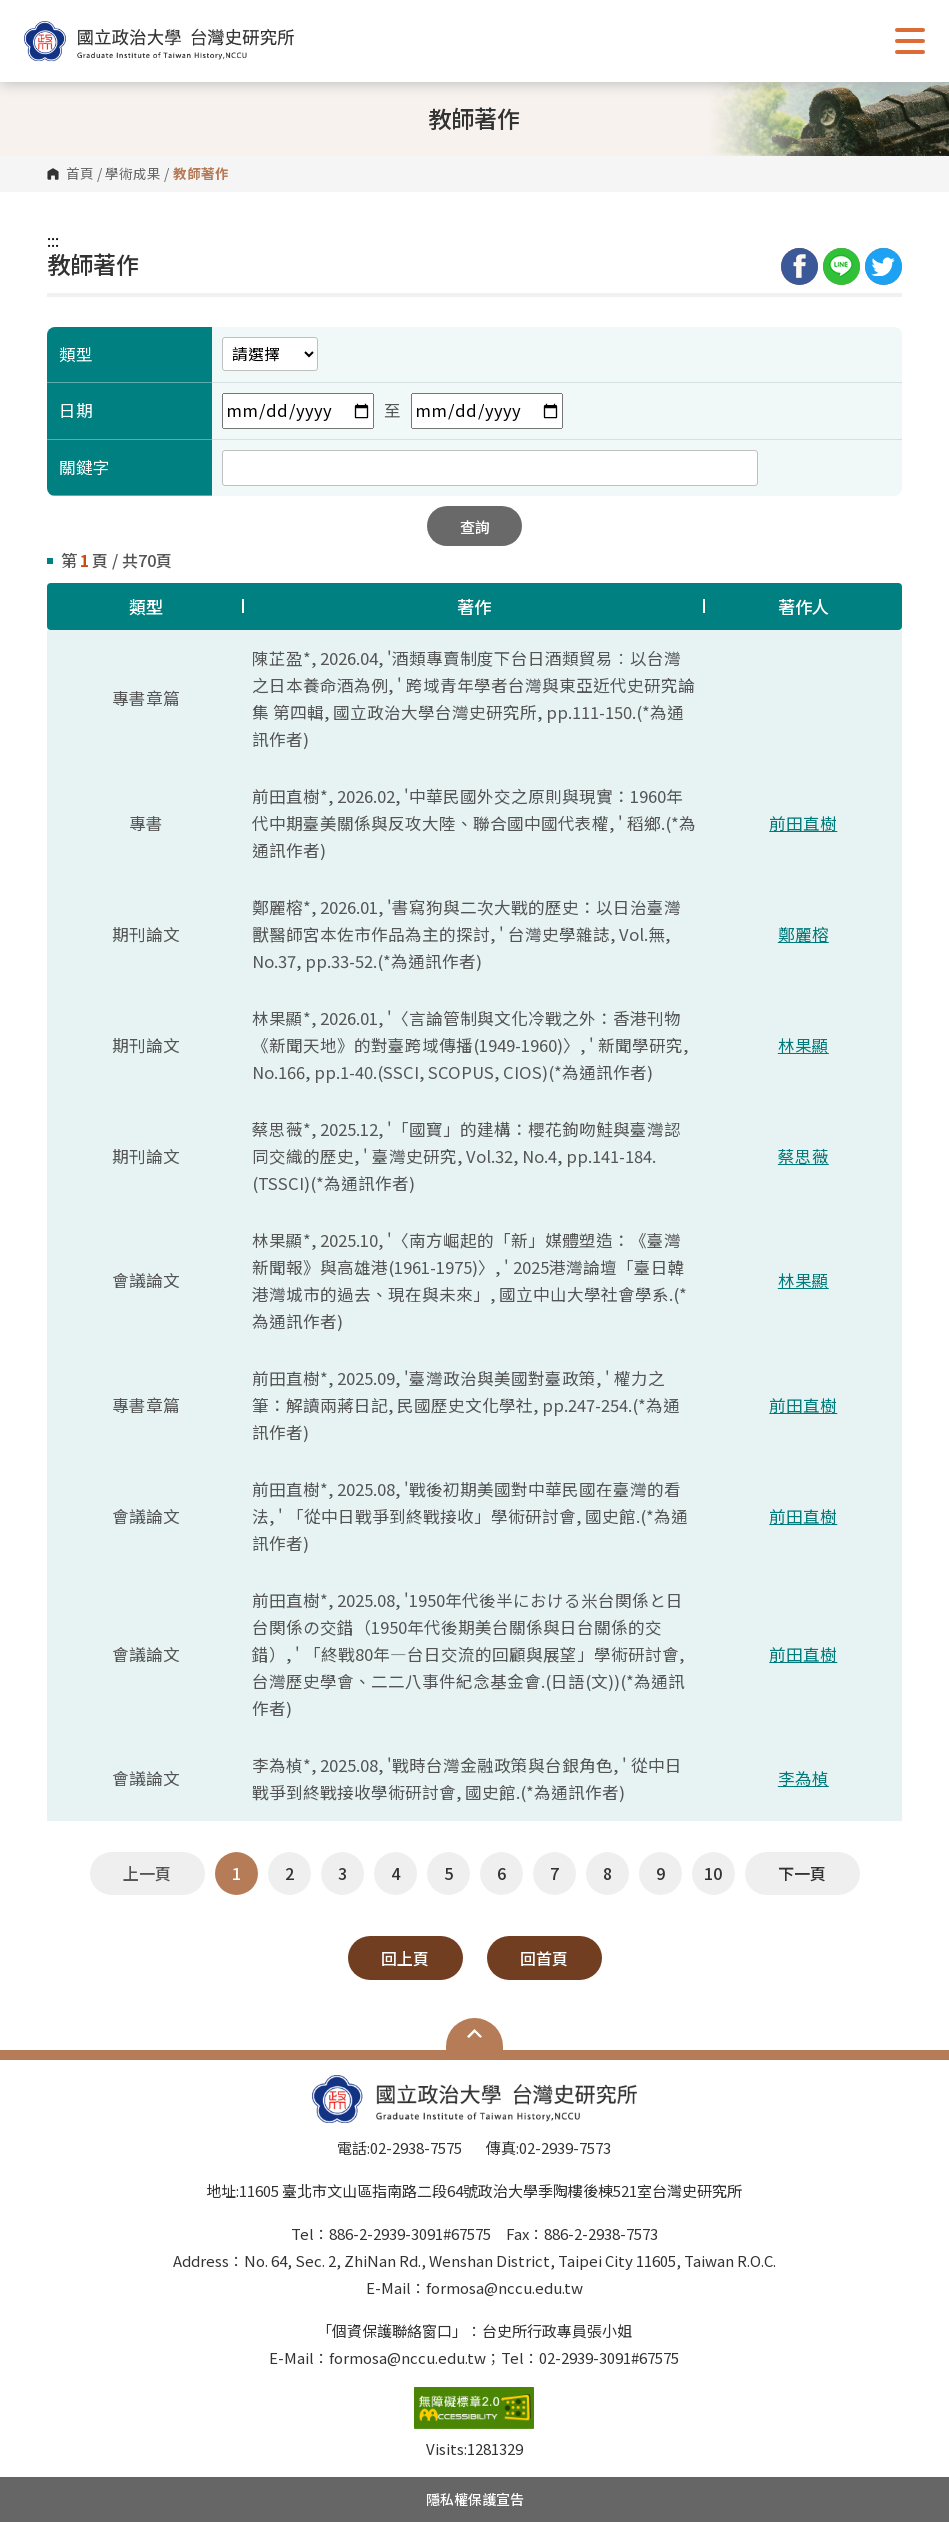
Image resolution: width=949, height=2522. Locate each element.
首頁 (80, 174)
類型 (76, 354)
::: (53, 240)
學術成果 (133, 174)
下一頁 (802, 1873)
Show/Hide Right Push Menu (910, 41)
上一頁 (147, 1873)
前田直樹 (803, 823)
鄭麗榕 (803, 934)
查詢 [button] (475, 526)
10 (713, 1873)
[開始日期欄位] (298, 411)
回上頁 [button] (405, 1958)
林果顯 (803, 1045)
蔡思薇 (803, 1156)
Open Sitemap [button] (474, 2034)
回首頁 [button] (544, 1958)
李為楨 (803, 1778)
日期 (76, 410)
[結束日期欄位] (487, 411)
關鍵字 (84, 467)
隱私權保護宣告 (475, 2499)
